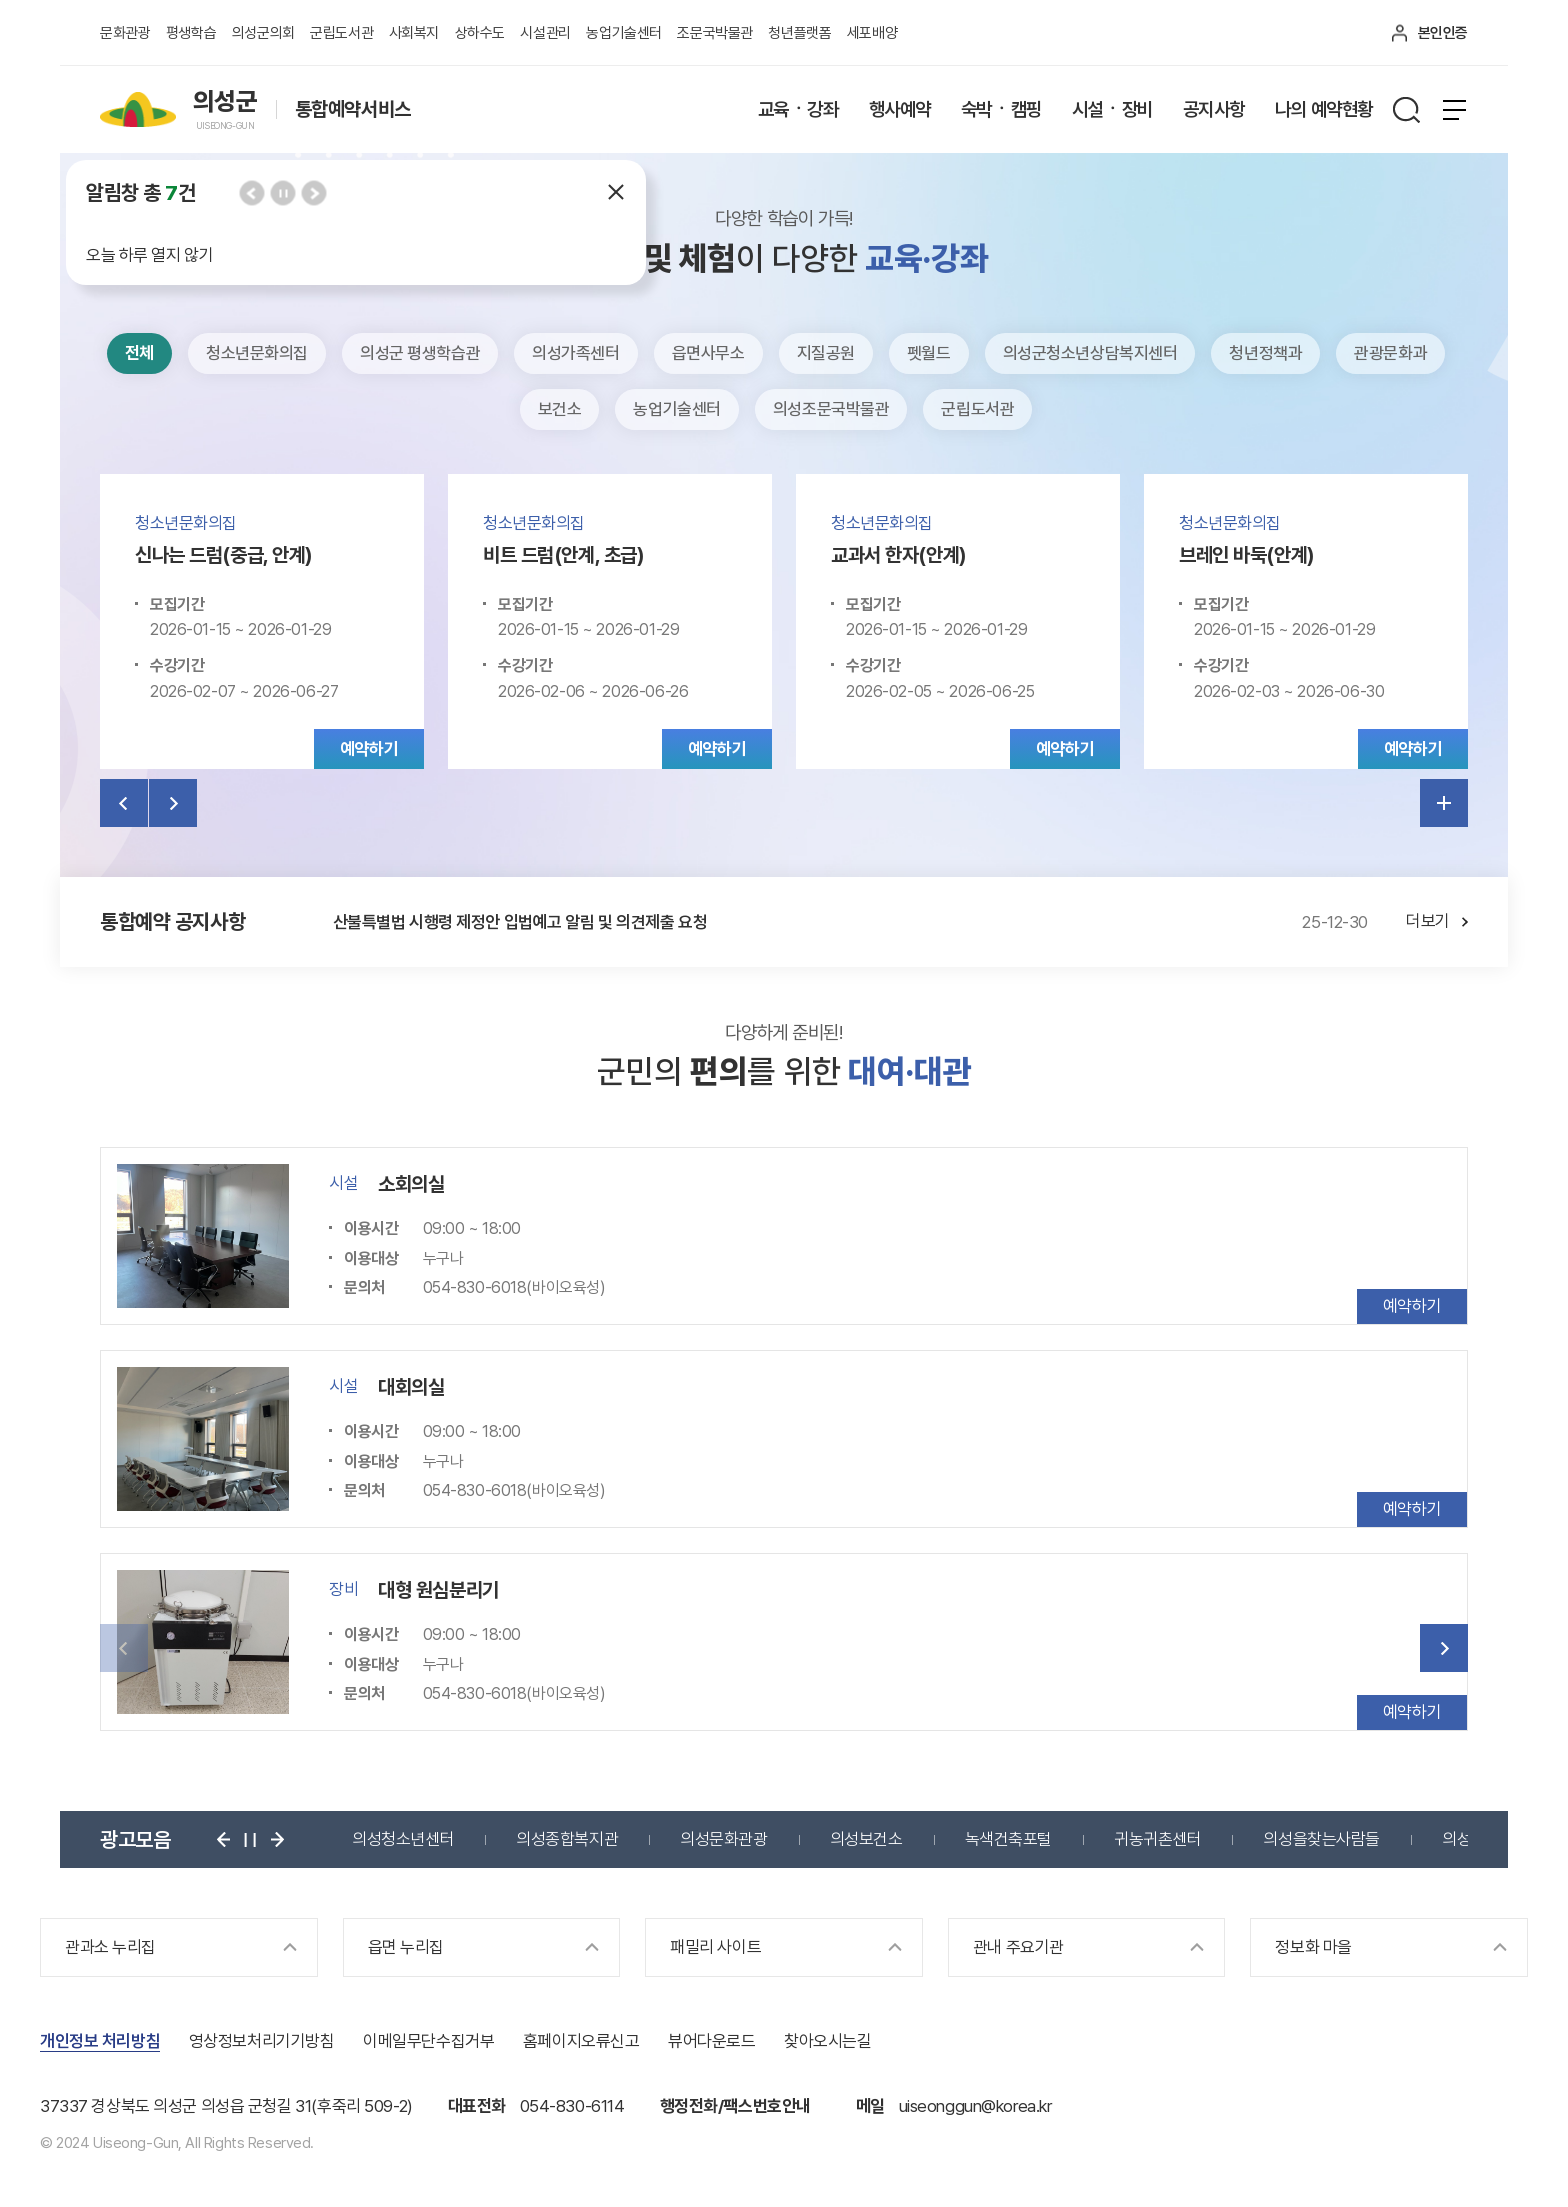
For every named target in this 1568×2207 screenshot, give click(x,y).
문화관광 (125, 33)
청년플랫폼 (799, 33)
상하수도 (480, 33)
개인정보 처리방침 (100, 2041)
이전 (251, 192)
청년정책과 (1265, 353)
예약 (369, 749)
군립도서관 (341, 33)
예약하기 (1412, 1306)
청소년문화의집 (257, 353)
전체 (139, 353)
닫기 (616, 192)
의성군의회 (263, 33)
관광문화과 (1390, 353)
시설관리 (545, 33)
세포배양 (872, 33)
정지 (282, 192)
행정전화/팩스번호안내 (735, 2106)
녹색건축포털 (1008, 1839)
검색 (1406, 110)
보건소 (560, 409)
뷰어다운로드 (711, 2041)
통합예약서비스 (353, 110)
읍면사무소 (708, 353)
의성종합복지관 (567, 1839)
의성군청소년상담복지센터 (1090, 353)
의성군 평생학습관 (420, 353)
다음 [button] (1444, 1648)
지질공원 (826, 353)
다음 (313, 192)
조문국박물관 (714, 33)
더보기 (1444, 803)
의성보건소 (866, 1839)
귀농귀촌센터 (1157, 1839)
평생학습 (191, 33)
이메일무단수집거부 (428, 2041)
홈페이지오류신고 (581, 2041)
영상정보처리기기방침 (262, 2041)
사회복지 (414, 33)
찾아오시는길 (827, 2041)
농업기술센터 (623, 33)
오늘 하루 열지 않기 (149, 255)
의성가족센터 (575, 353)
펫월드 (929, 353)
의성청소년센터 (403, 1839)
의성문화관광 (723, 1839)
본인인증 (1443, 33)
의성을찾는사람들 (1321, 1839)
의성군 (1464, 1839)
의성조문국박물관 (831, 409)
